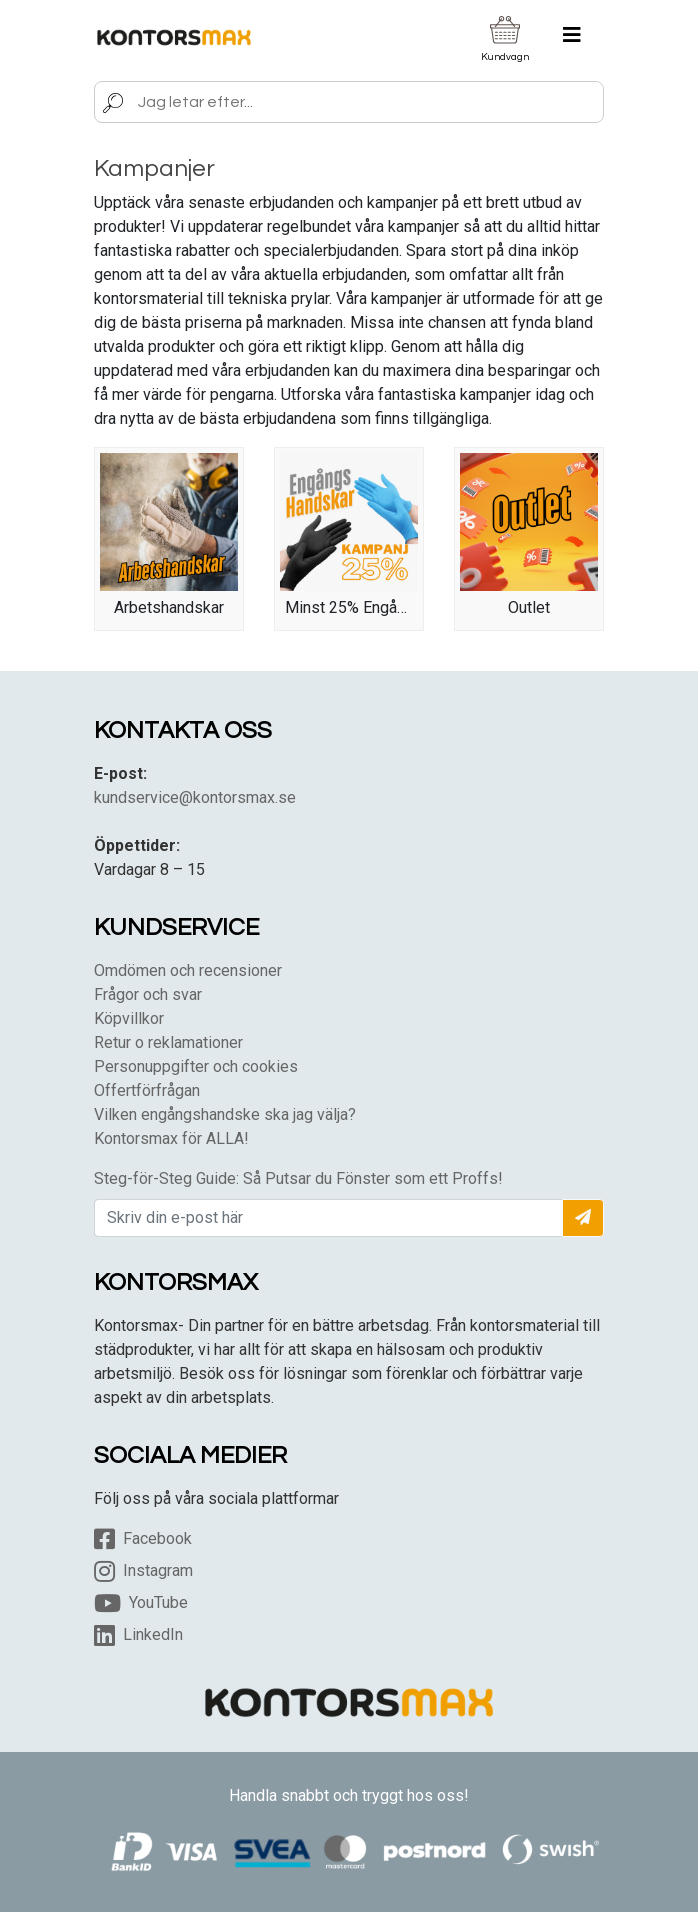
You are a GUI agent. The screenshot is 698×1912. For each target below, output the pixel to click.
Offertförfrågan (147, 1090)
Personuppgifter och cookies (196, 1066)
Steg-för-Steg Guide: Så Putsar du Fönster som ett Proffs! (298, 1178)
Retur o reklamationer (168, 1042)
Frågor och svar (148, 994)
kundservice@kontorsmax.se (195, 797)
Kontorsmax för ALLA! (171, 1138)
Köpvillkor (129, 1018)
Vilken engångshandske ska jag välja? (225, 1114)
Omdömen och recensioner (188, 970)
